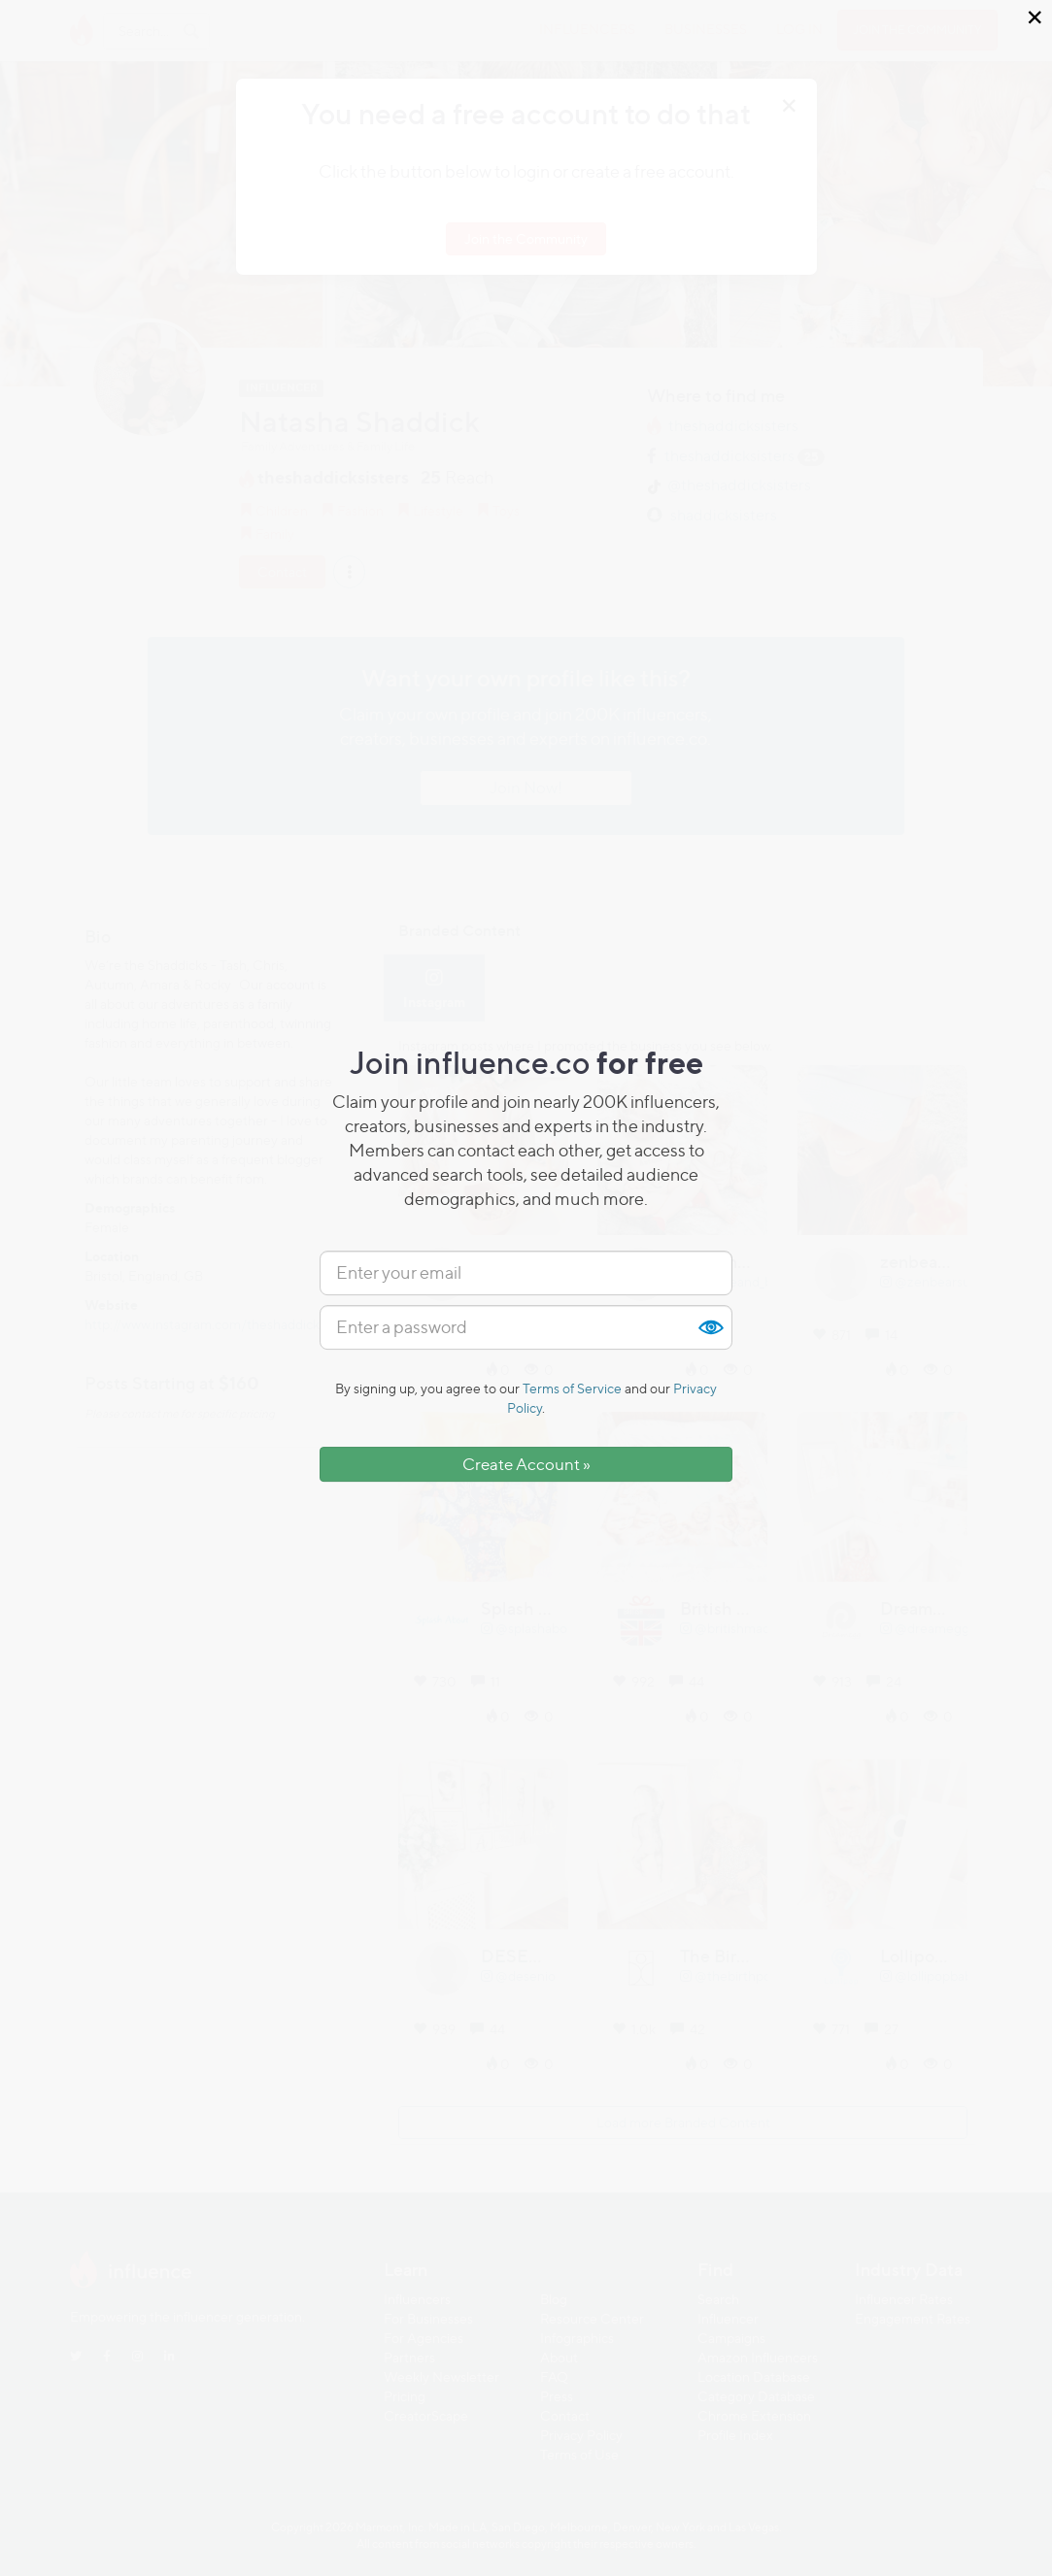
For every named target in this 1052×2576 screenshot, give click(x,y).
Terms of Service (572, 1388)
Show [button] (710, 1327)
